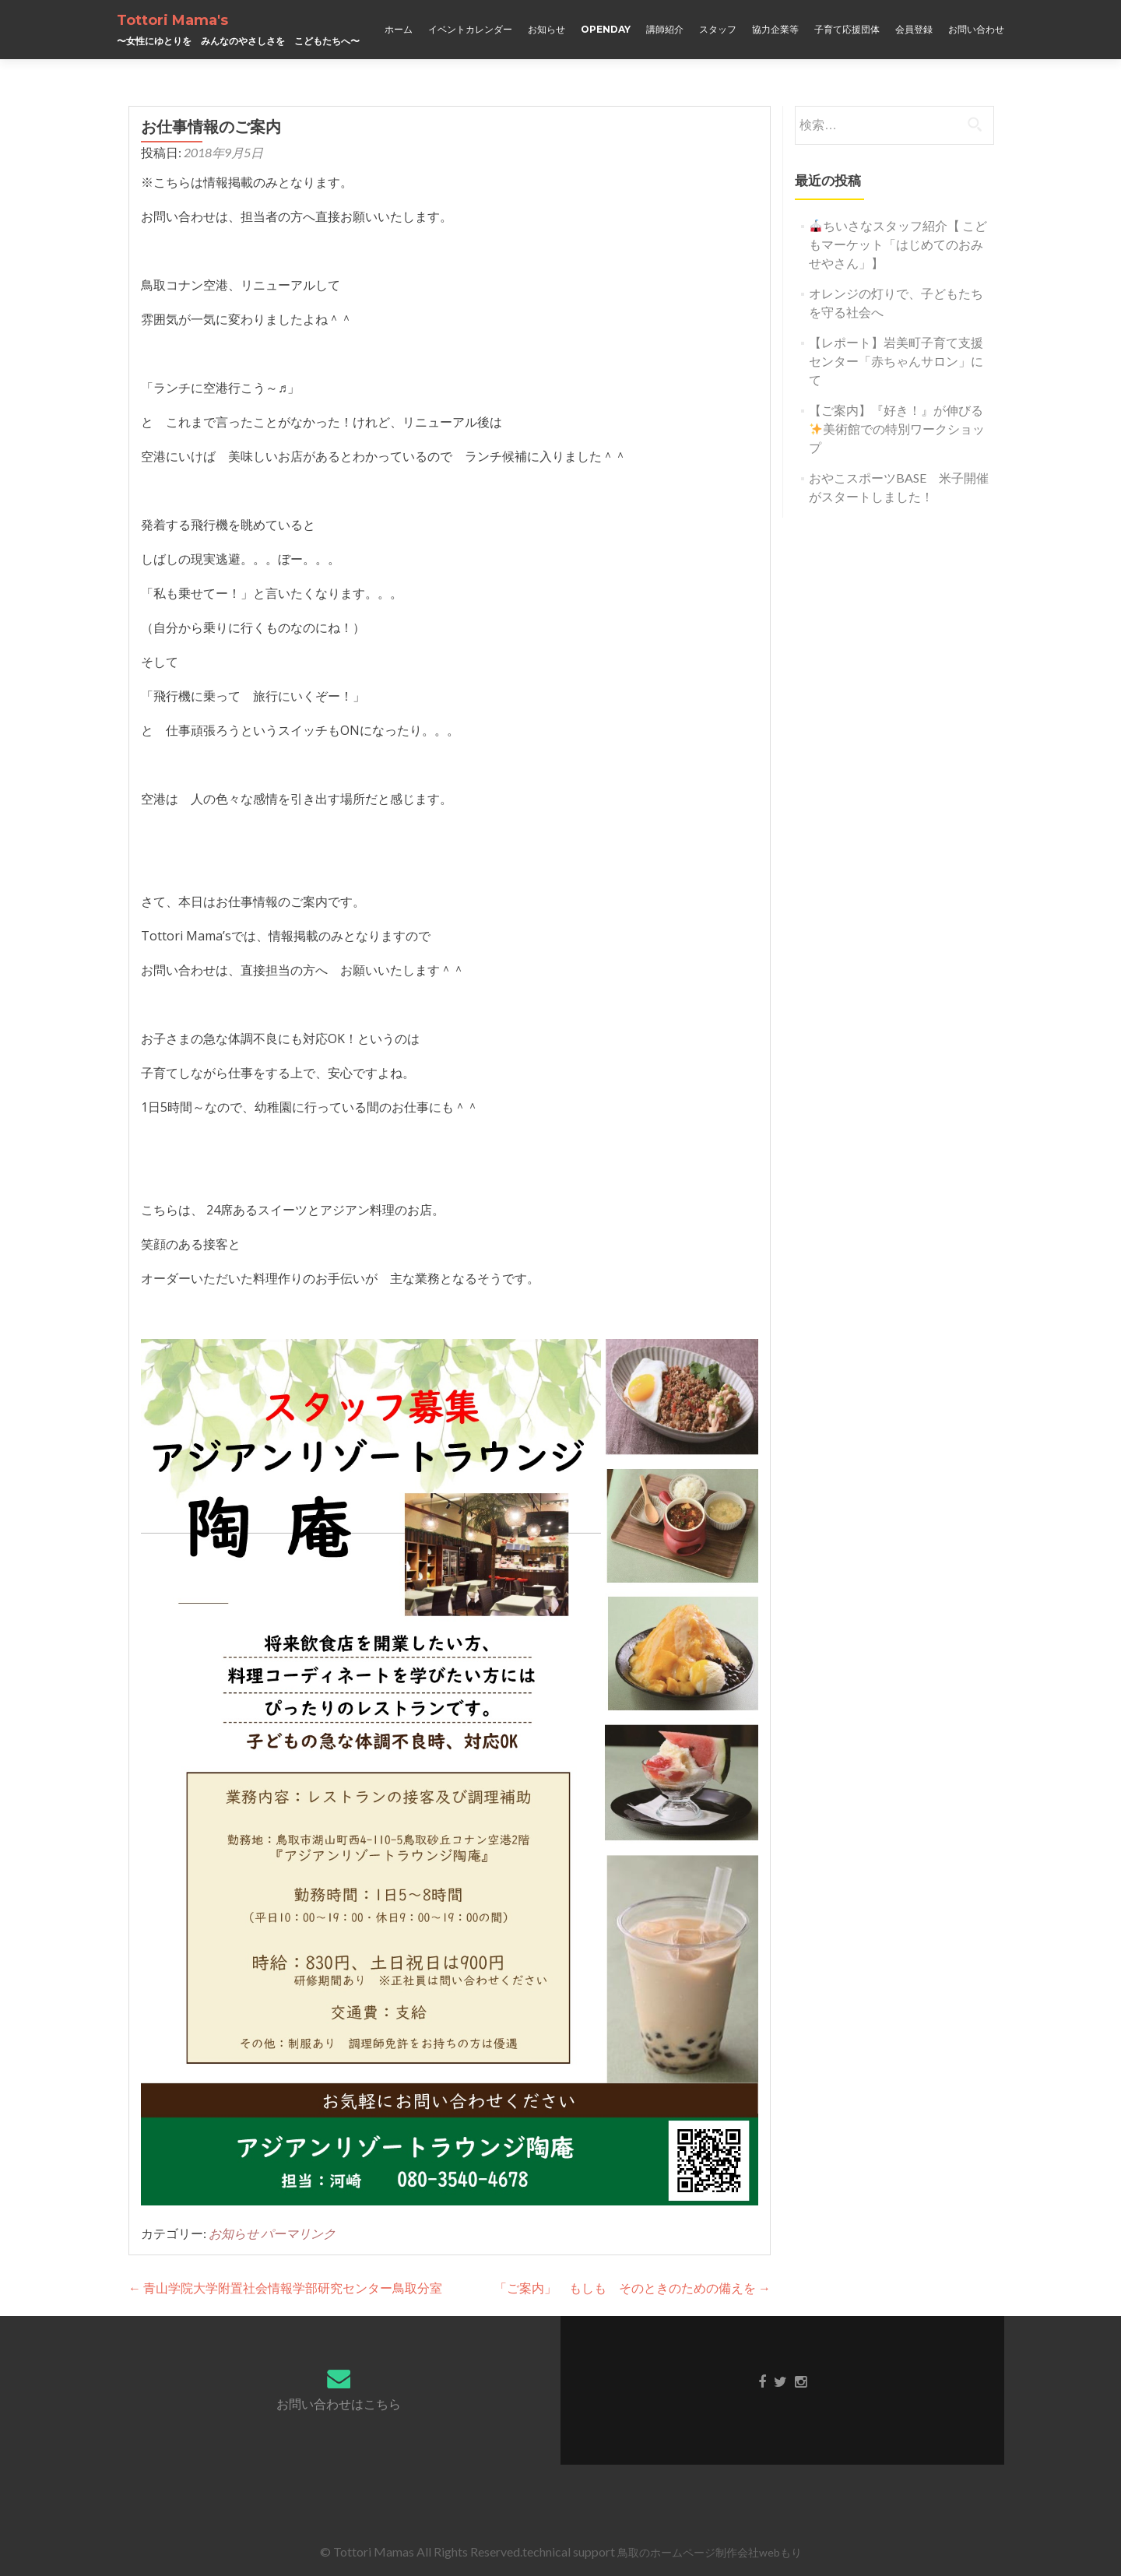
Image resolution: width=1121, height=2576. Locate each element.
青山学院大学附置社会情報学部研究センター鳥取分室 (285, 2287)
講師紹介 (664, 29)
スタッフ (717, 29)
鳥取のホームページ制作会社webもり (709, 2552)
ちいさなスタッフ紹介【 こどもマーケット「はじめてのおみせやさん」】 (898, 244)
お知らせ (546, 29)
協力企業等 (775, 29)
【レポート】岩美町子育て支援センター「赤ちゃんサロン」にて (896, 361)
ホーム (399, 29)
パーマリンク (298, 2233)
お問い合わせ (976, 29)
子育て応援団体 (847, 29)
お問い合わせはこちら (338, 2403)
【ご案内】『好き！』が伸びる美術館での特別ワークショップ (897, 428)
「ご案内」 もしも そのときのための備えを (632, 2287)
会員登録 (914, 29)
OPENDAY (606, 29)
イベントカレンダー (470, 29)
